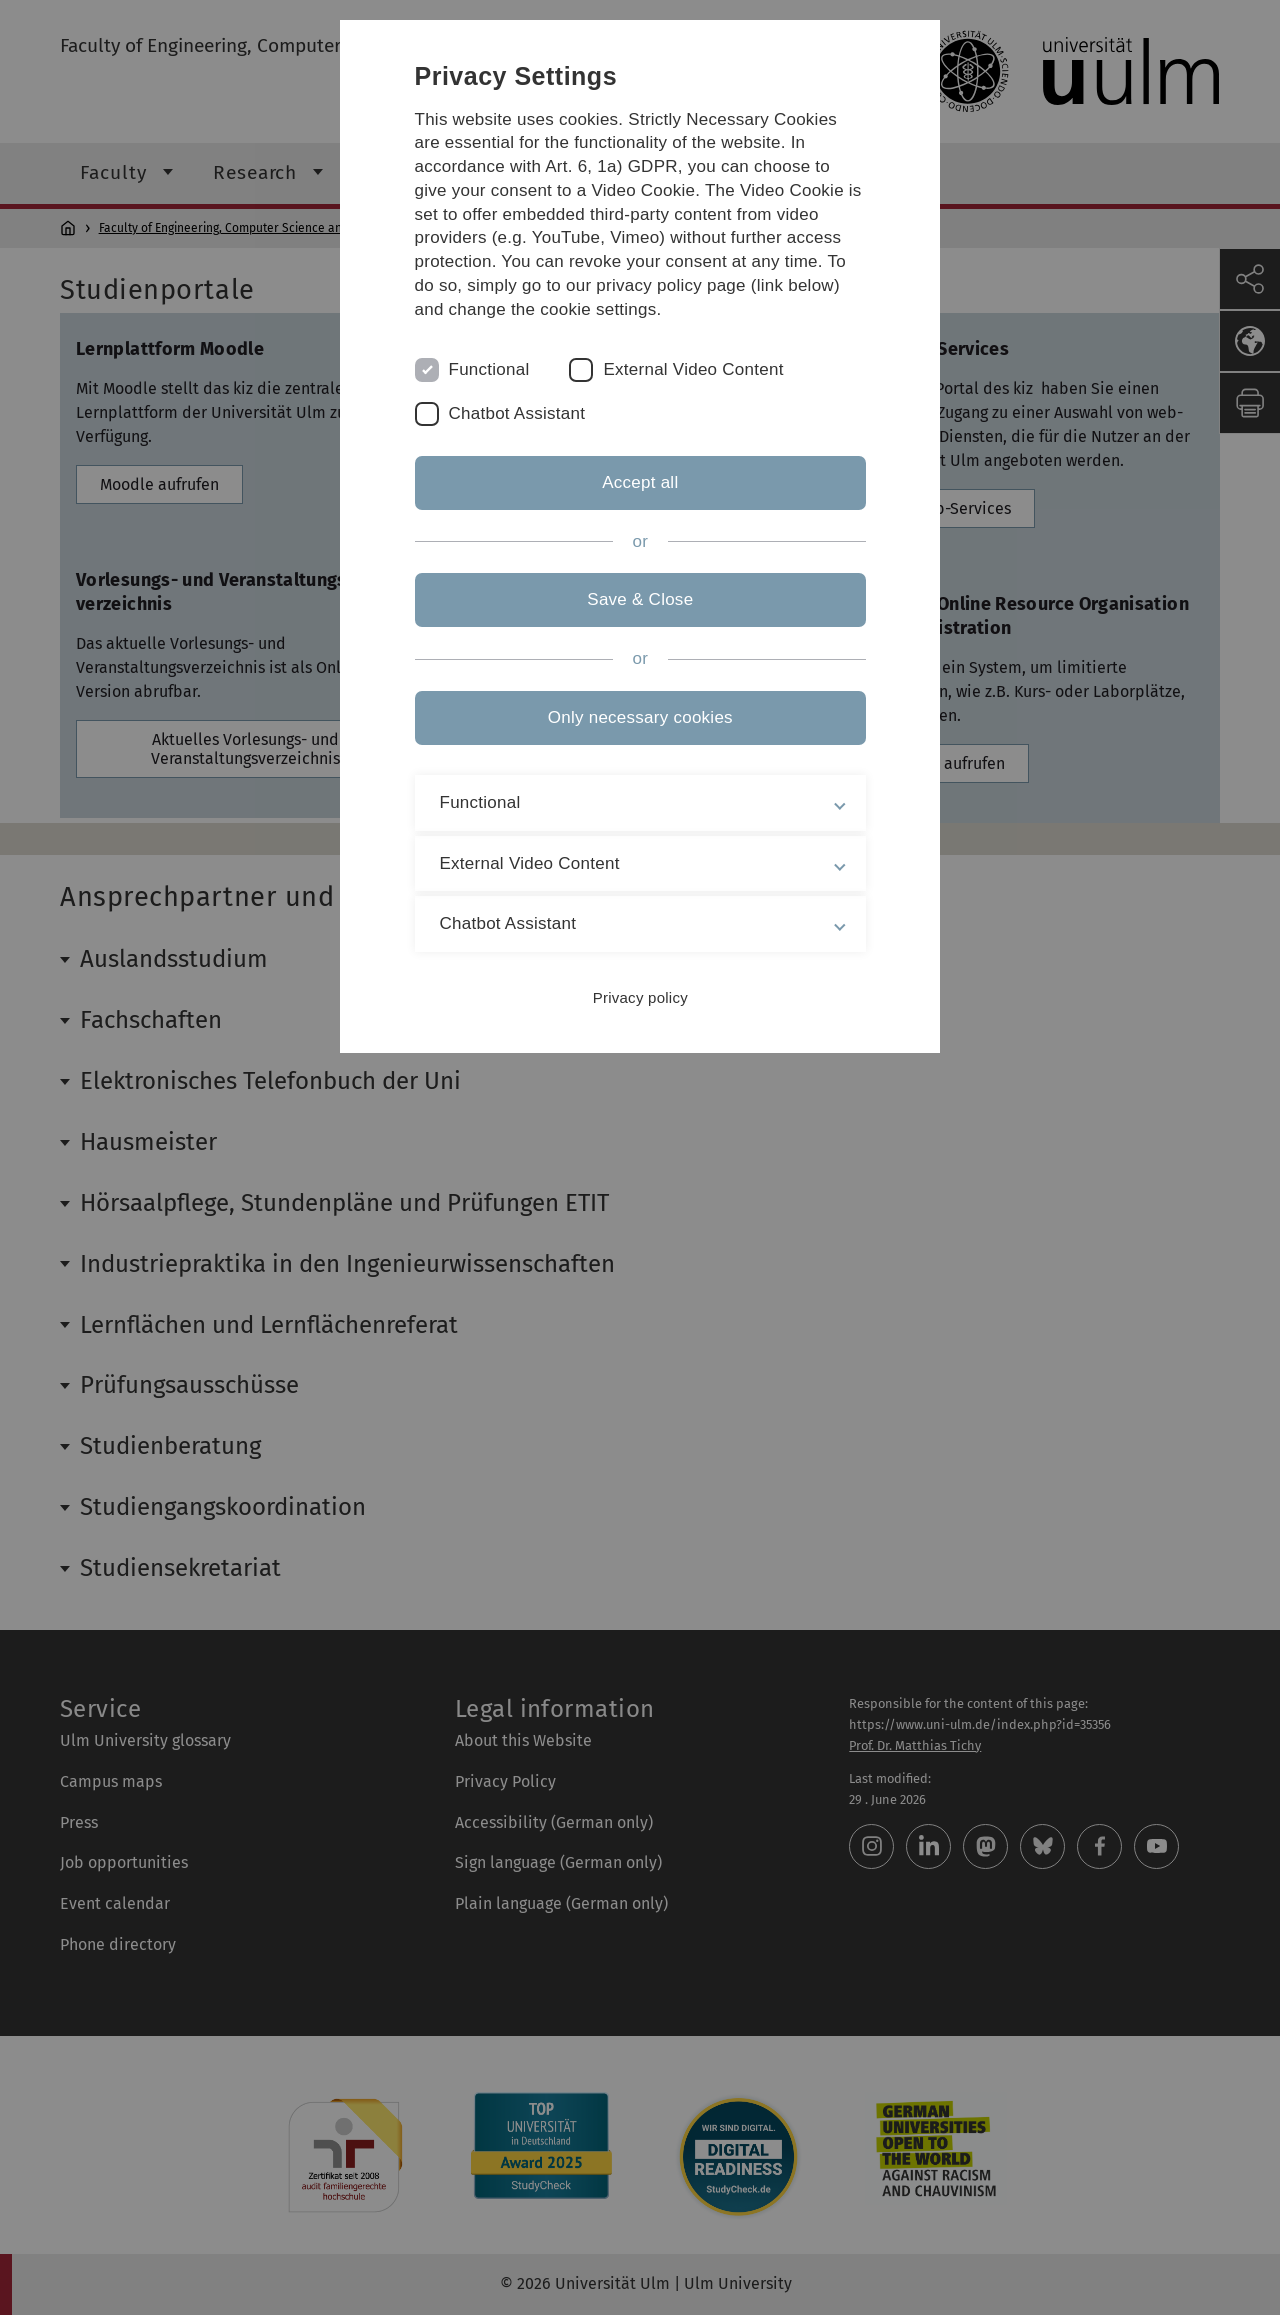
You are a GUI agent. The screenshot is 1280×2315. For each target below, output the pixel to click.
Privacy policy (639, 997)
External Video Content (694, 369)
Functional (489, 369)
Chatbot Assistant (517, 413)
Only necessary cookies (639, 717)
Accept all (640, 482)
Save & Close (640, 599)
